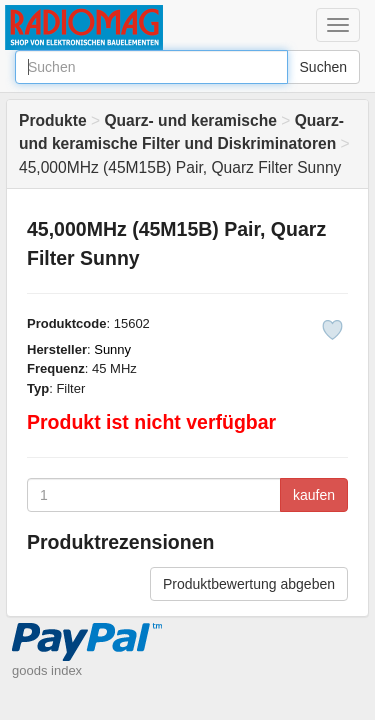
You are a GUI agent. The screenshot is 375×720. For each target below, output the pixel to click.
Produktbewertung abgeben (249, 584)
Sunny (112, 349)
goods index (47, 670)
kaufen (314, 495)
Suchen (323, 67)
